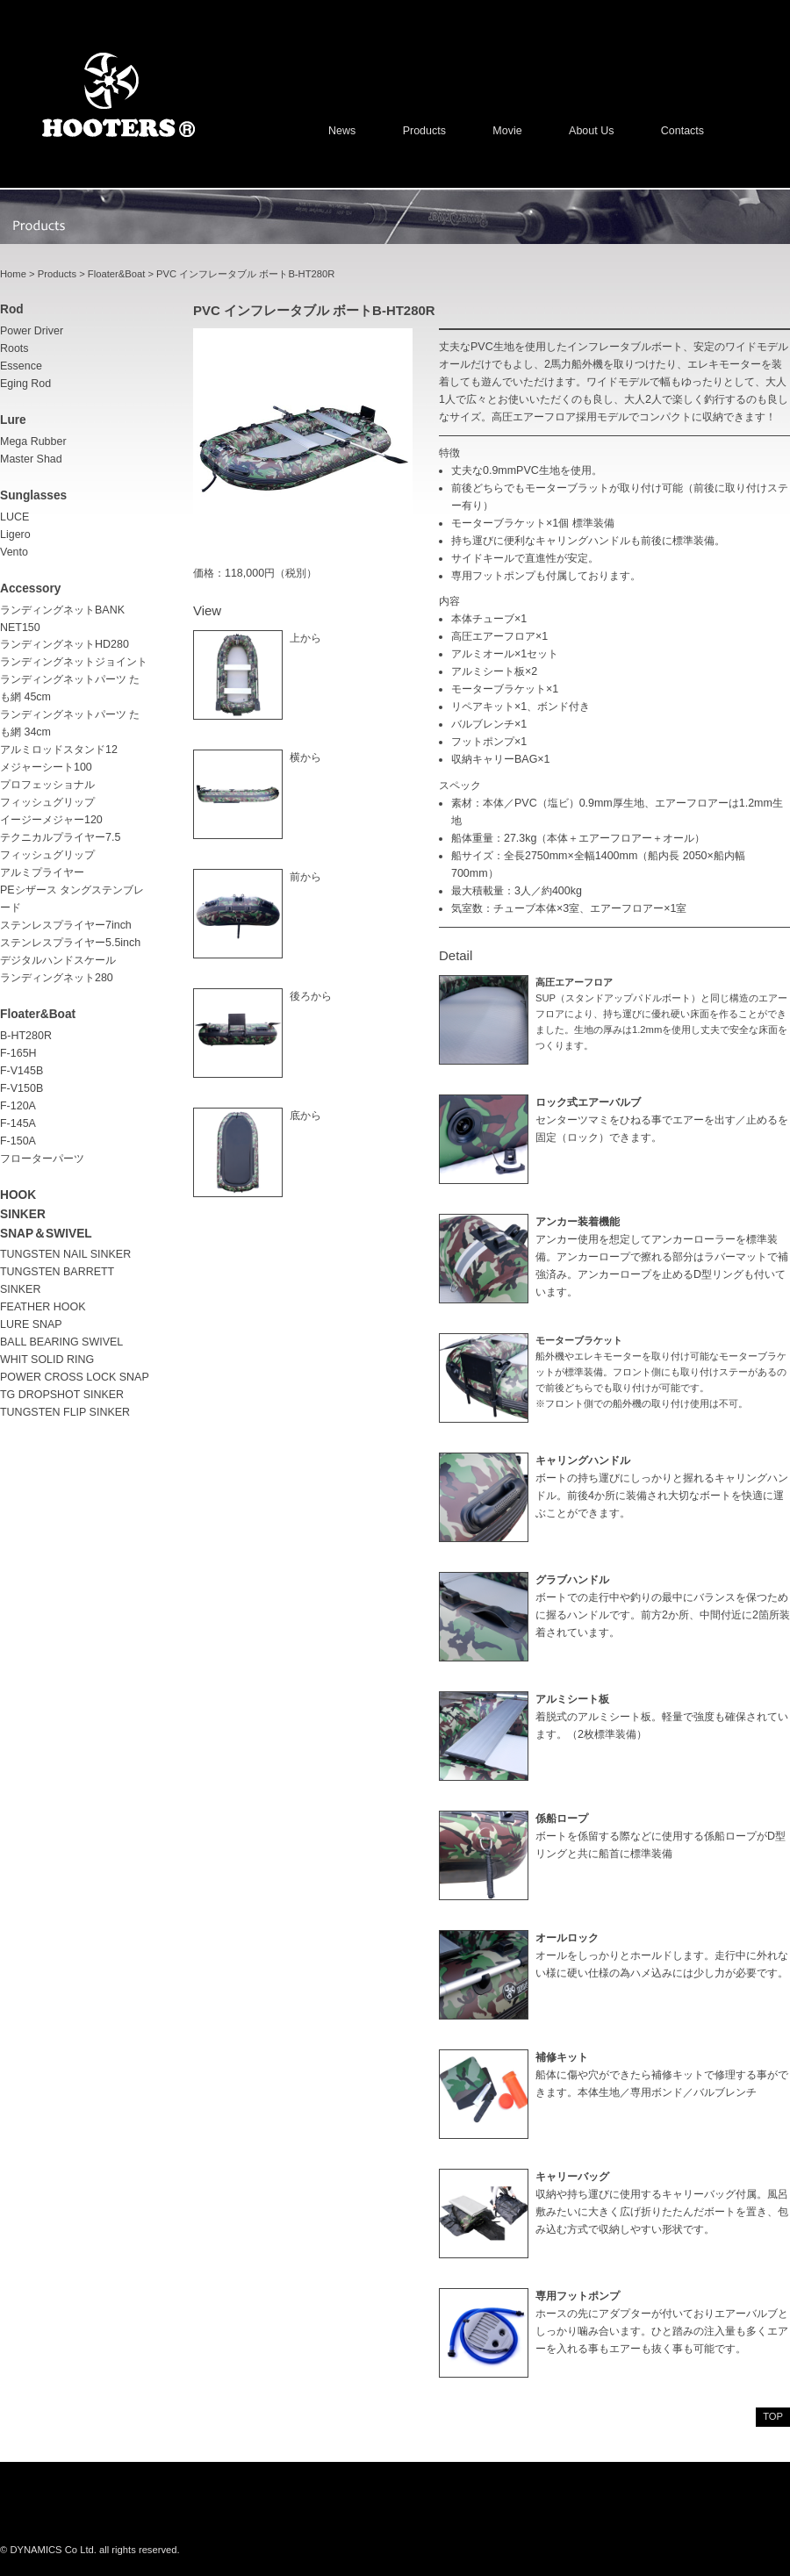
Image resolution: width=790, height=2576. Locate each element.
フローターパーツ (42, 1158)
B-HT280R (26, 1036)
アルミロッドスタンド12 (59, 749)
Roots (14, 348)
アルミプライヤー (42, 872)
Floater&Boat (116, 274)
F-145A (18, 1123)
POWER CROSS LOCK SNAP (74, 1377)
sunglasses (33, 495)
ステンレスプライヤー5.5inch (70, 942)
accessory (30, 588)
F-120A (18, 1106)
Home (13, 274)
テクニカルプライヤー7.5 (60, 837)
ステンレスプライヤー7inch (66, 925)
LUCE (14, 517)
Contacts (682, 131)
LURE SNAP (31, 1324)
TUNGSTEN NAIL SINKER (65, 1254)
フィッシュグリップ (47, 855)
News (342, 131)
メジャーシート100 (46, 767)
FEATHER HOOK (42, 1307)
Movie (506, 131)
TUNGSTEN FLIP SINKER (65, 1412)
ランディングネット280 (56, 978)
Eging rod (25, 383)
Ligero (15, 534)
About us (591, 131)
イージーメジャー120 (51, 820)
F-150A (18, 1141)
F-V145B (21, 1071)
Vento (14, 552)
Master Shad (31, 459)
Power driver (31, 331)
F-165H (18, 1053)
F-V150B (21, 1088)
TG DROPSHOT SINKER (62, 1394)
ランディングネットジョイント (73, 662)
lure (13, 420)
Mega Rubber (33, 441)
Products (424, 131)
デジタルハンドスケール (58, 960)
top (773, 2416)
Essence (21, 366)
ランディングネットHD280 (64, 644)
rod (12, 309)
